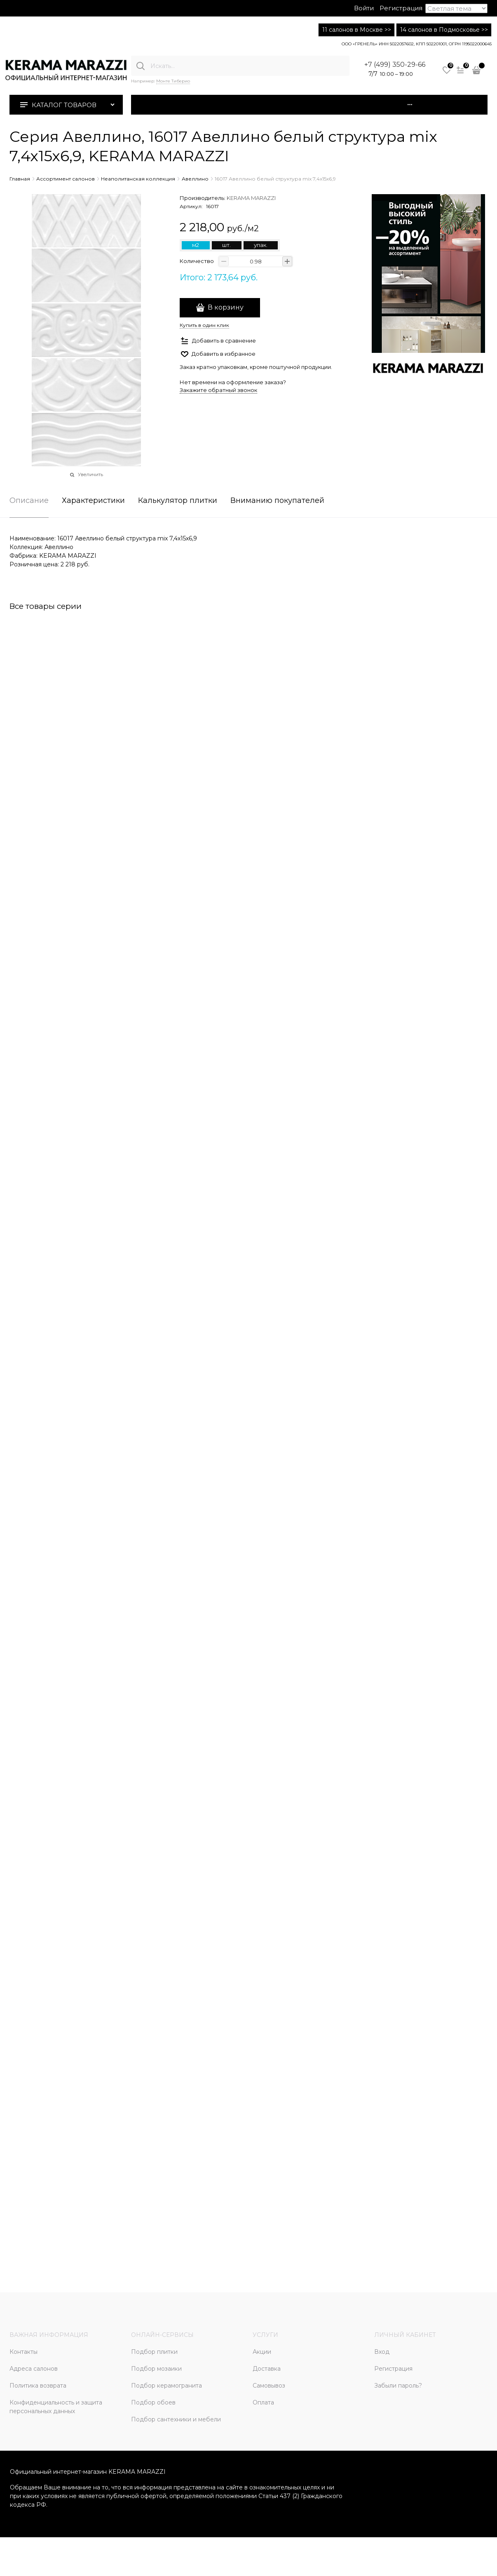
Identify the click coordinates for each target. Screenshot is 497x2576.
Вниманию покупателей (277, 501)
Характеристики (93, 501)
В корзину (226, 307)
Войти (364, 8)
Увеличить (90, 474)
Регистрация (401, 8)
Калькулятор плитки (177, 501)
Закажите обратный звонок (218, 390)
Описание (29, 501)
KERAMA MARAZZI (251, 198)
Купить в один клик (204, 325)
